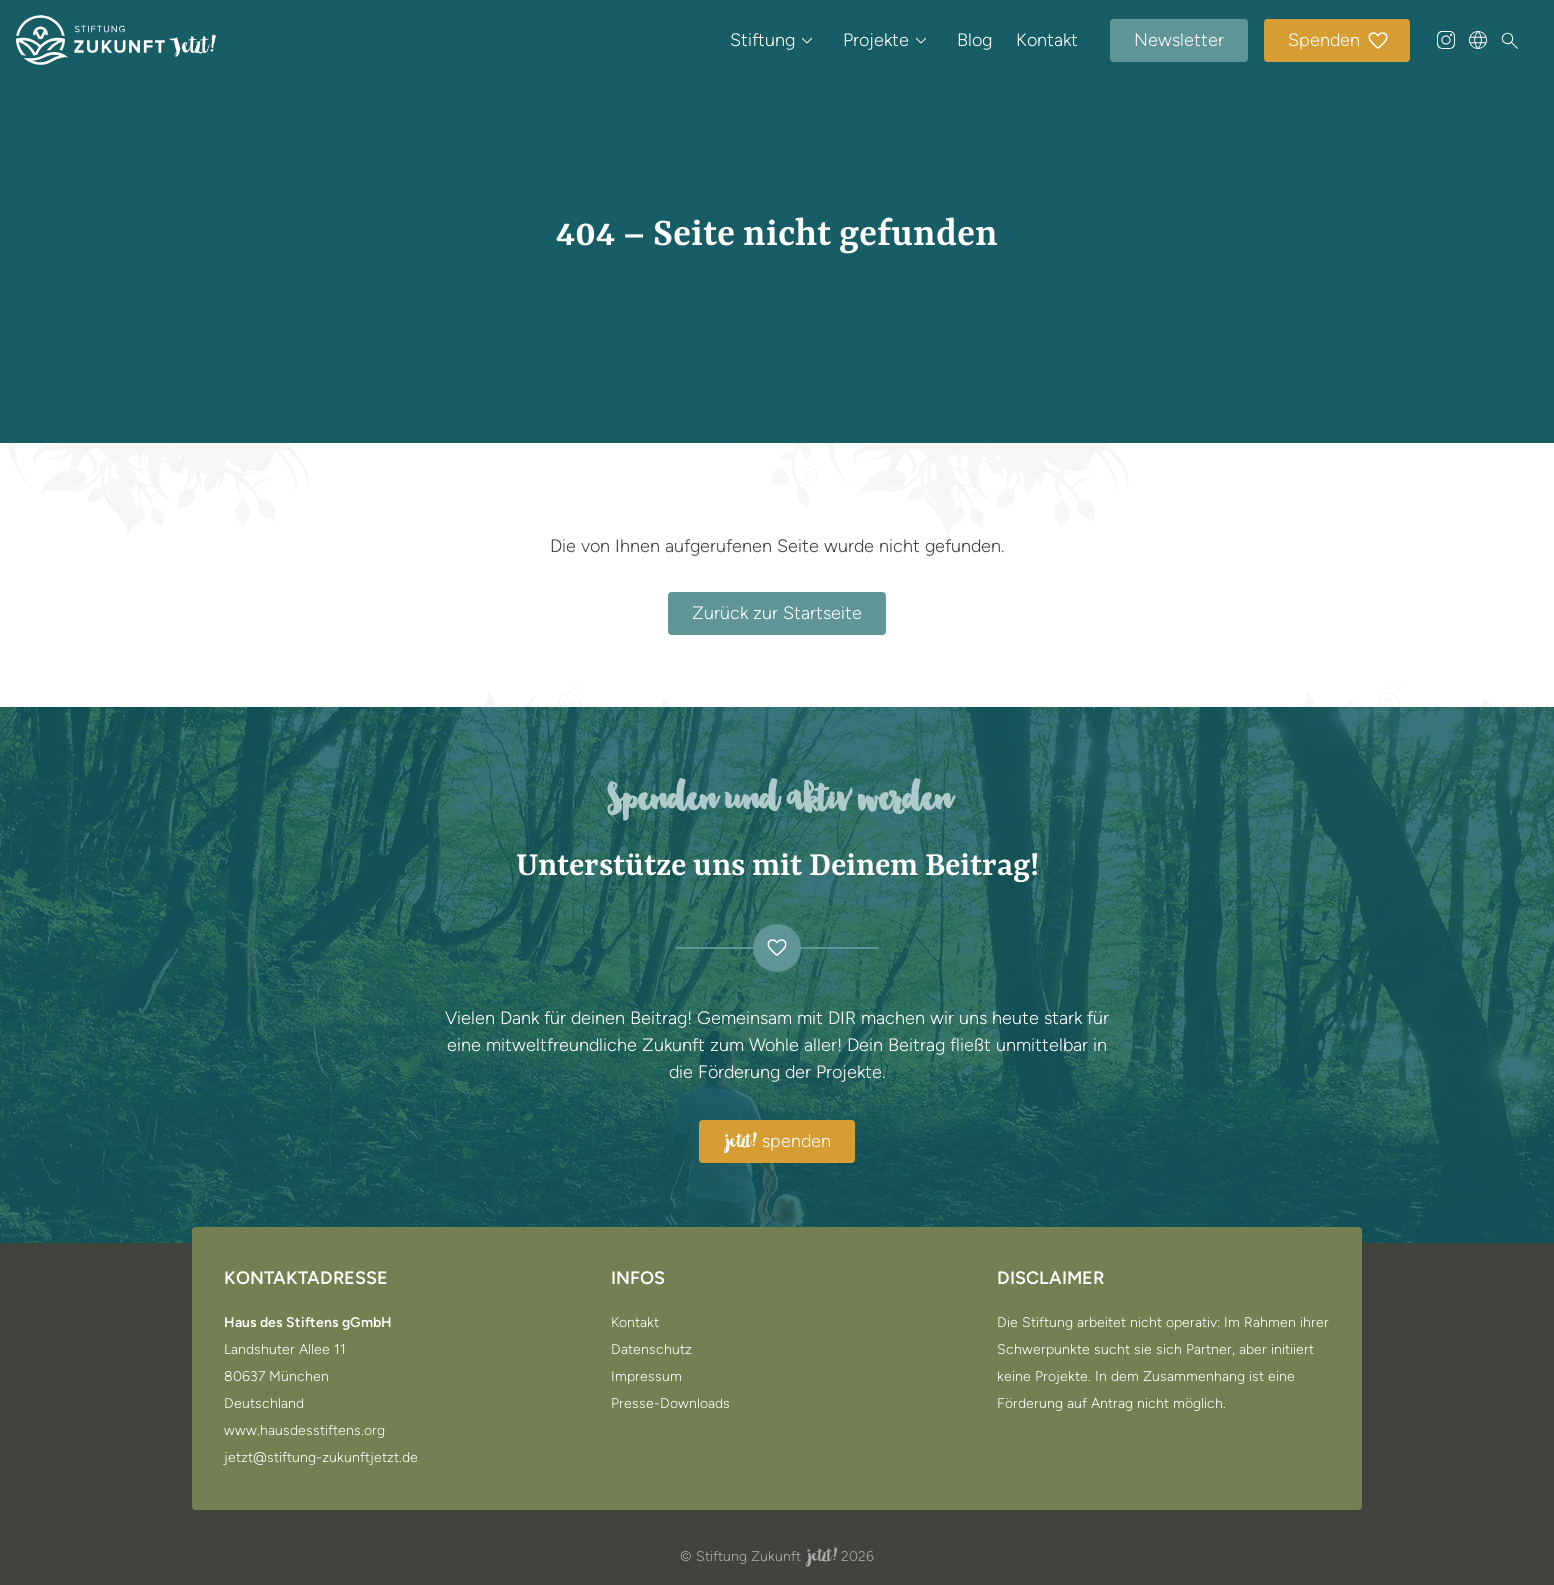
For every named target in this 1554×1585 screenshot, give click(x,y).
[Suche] (1510, 41)
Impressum (646, 1377)
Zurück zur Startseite (777, 613)
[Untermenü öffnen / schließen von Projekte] (921, 40)
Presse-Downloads (670, 1404)
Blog (974, 40)
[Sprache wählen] (1478, 40)
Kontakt (1047, 40)
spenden (777, 1142)
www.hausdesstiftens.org (304, 1431)
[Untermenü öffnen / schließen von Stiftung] (807, 40)
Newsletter (1179, 40)
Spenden (1339, 41)
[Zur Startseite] (116, 40)
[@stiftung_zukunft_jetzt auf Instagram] (1446, 40)
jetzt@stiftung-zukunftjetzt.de (321, 1458)
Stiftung (762, 40)
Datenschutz (651, 1350)
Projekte (876, 40)
